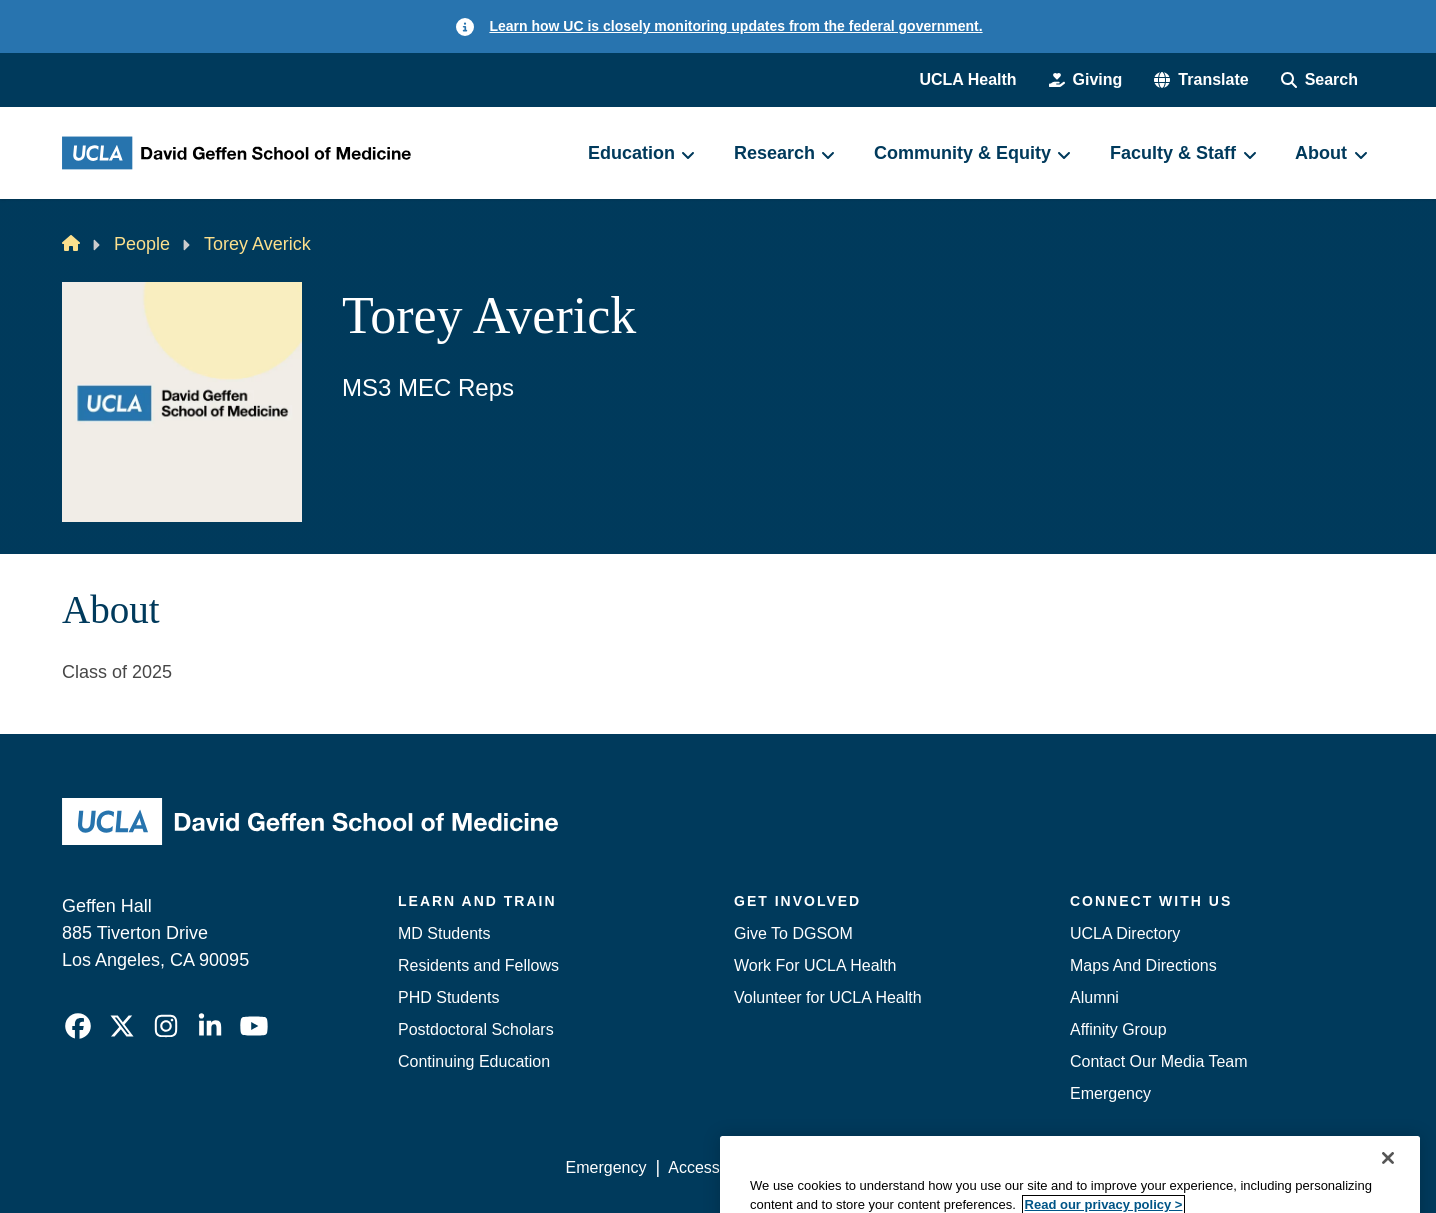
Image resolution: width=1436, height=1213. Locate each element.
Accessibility (711, 1167)
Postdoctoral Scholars (476, 1029)
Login (1184, 1167)
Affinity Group (1118, 1029)
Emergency (1110, 1093)
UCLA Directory (1125, 933)
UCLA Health (967, 79)
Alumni (1094, 997)
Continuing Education (474, 1061)
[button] (1201, 80)
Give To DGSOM (793, 933)
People (142, 244)
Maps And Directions (1143, 965)
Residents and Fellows (478, 965)
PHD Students (448, 997)
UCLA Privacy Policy (850, 1167)
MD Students (444, 933)
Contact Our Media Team (1159, 1061)
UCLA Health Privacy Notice (1044, 1167)
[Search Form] (1319, 80)
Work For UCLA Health (815, 965)
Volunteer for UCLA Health (828, 997)
